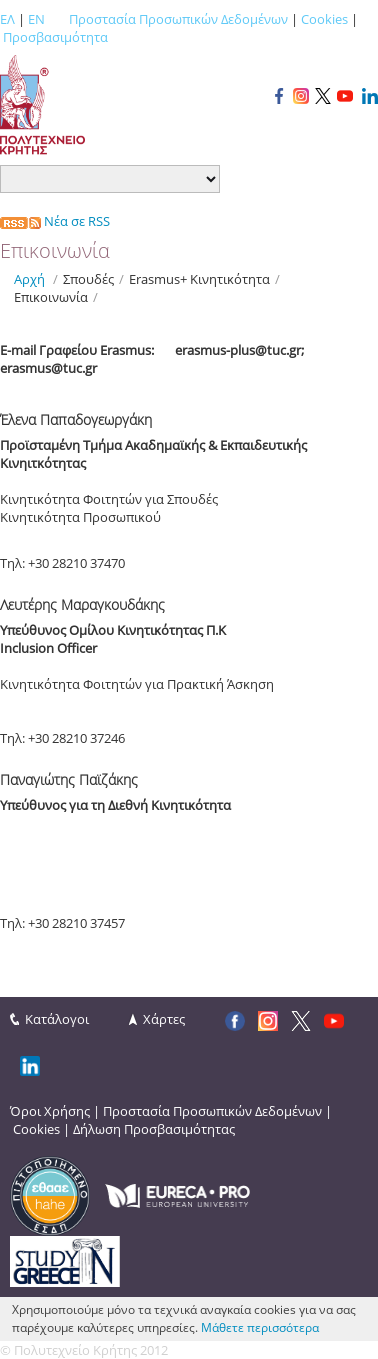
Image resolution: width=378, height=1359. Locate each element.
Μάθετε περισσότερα (260, 1327)
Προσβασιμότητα (55, 37)
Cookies (324, 19)
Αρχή (29, 279)
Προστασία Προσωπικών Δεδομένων (178, 19)
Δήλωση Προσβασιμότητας (154, 1129)
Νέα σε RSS (55, 221)
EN (36, 19)
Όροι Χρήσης (50, 1111)
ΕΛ (7, 19)
